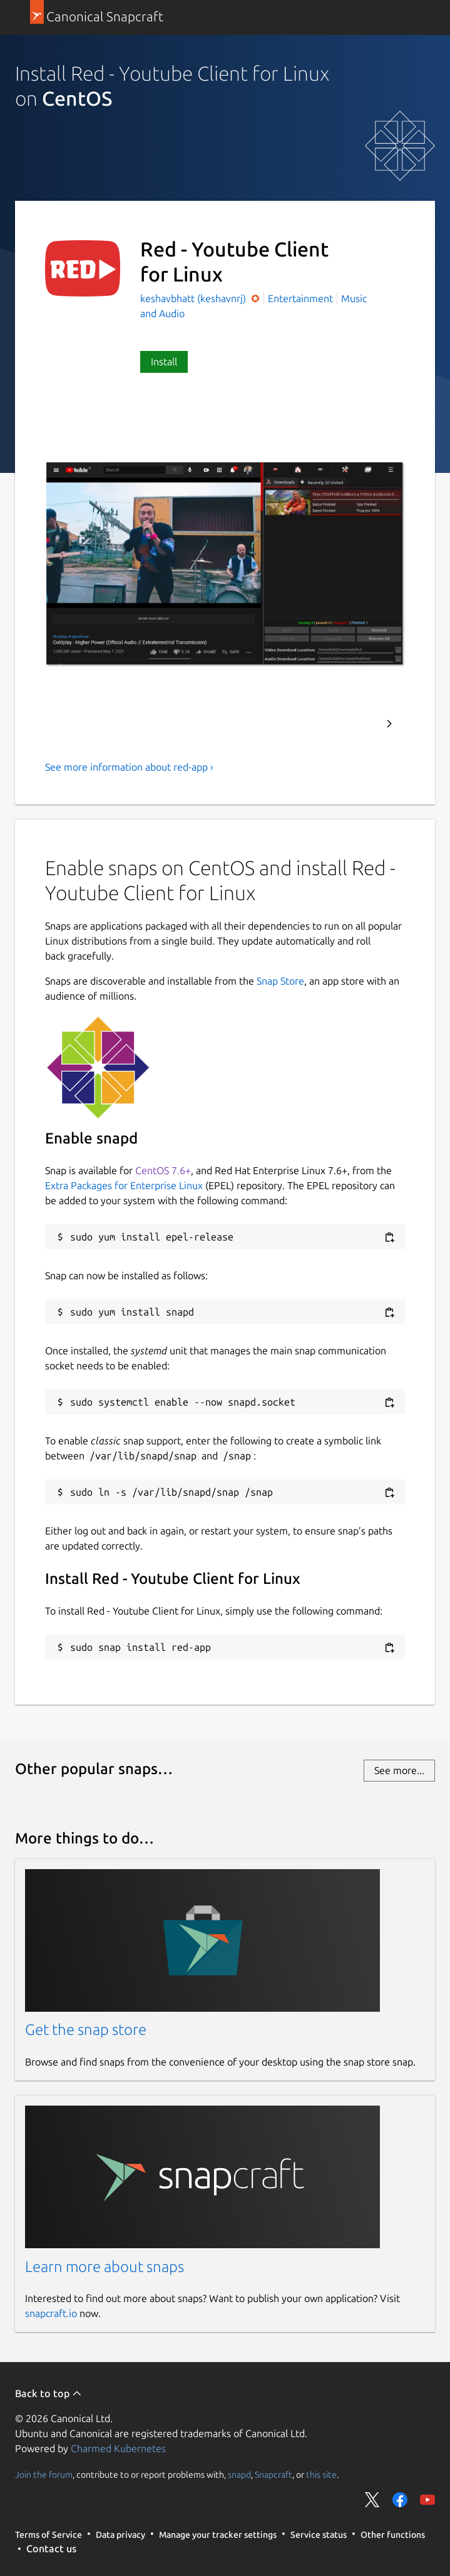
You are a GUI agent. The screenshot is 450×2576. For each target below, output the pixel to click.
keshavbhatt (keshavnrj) (194, 298)
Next (389, 723)
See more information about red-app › (129, 767)
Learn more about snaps (104, 2266)
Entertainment (300, 298)
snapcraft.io (51, 2313)
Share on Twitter (372, 2499)
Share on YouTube (427, 2499)
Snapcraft (273, 2474)
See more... (399, 1770)
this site (321, 2474)
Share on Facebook (399, 2499)
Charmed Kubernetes (118, 2448)
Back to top (48, 2393)
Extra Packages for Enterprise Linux (124, 1185)
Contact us (51, 2548)
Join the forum (44, 2474)
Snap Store (280, 980)
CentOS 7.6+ (163, 1170)
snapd (239, 2474)
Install (164, 361)
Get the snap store (85, 2029)
